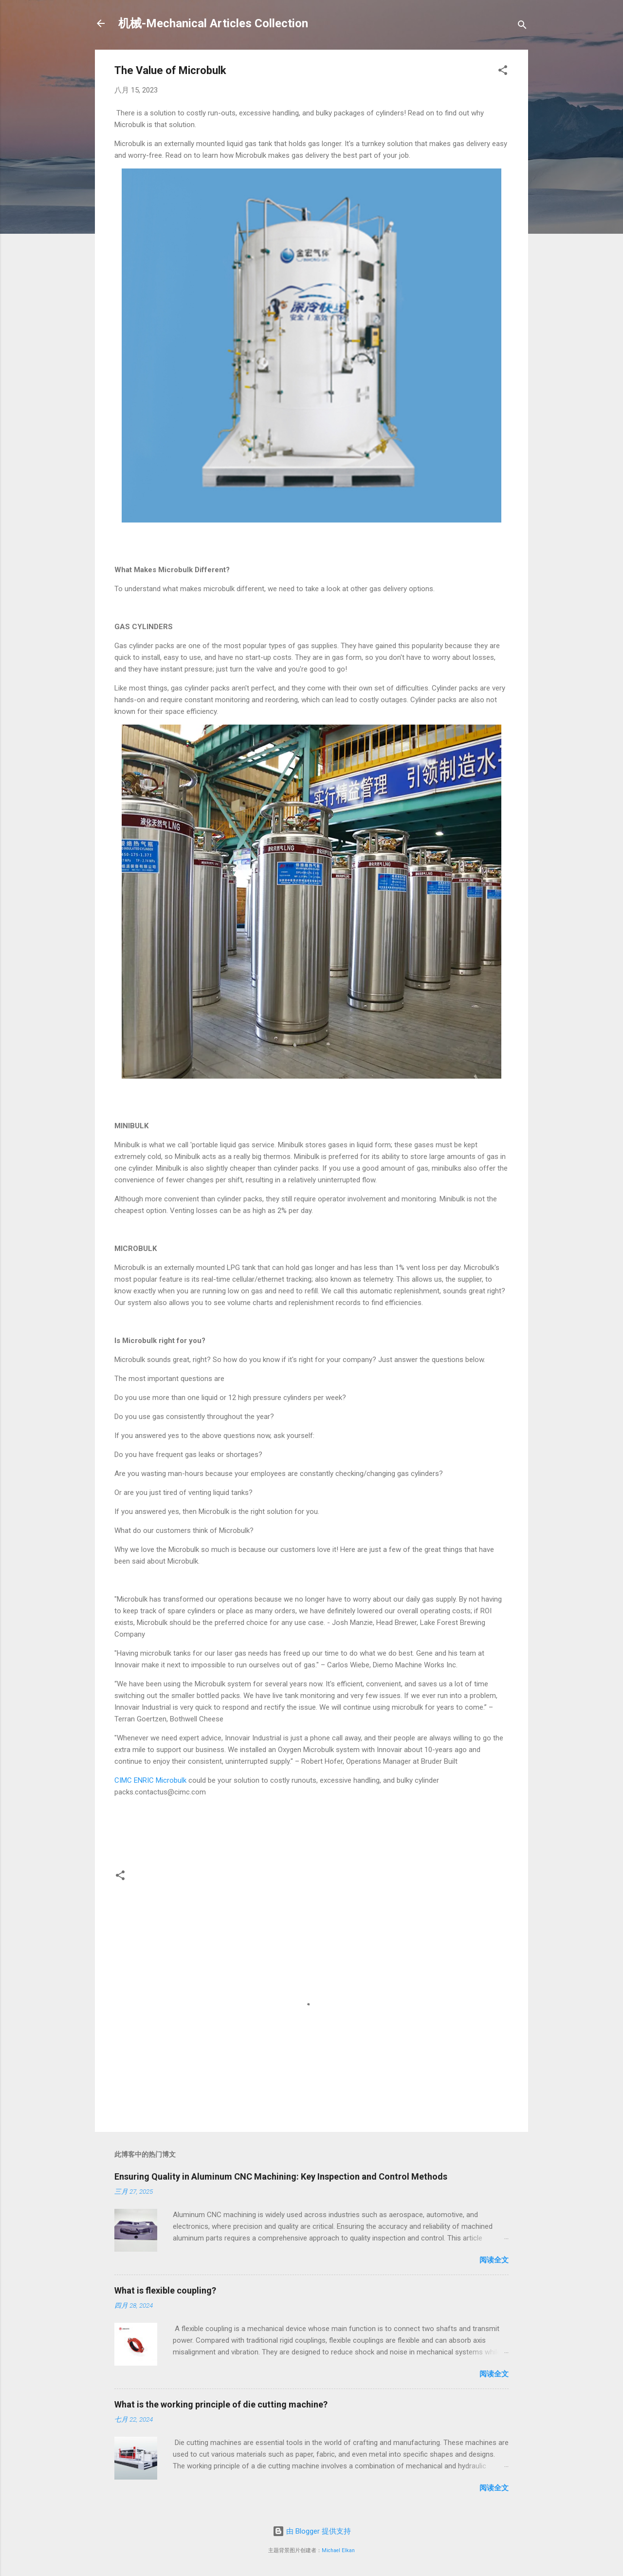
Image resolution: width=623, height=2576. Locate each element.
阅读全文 (494, 2260)
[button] (503, 71)
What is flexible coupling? (165, 2290)
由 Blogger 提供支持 (312, 2531)
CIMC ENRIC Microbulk (150, 1780)
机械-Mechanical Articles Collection (213, 23)
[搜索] (522, 26)
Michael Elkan (338, 2550)
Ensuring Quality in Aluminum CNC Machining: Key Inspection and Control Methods (280, 2176)
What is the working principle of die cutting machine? (221, 2404)
